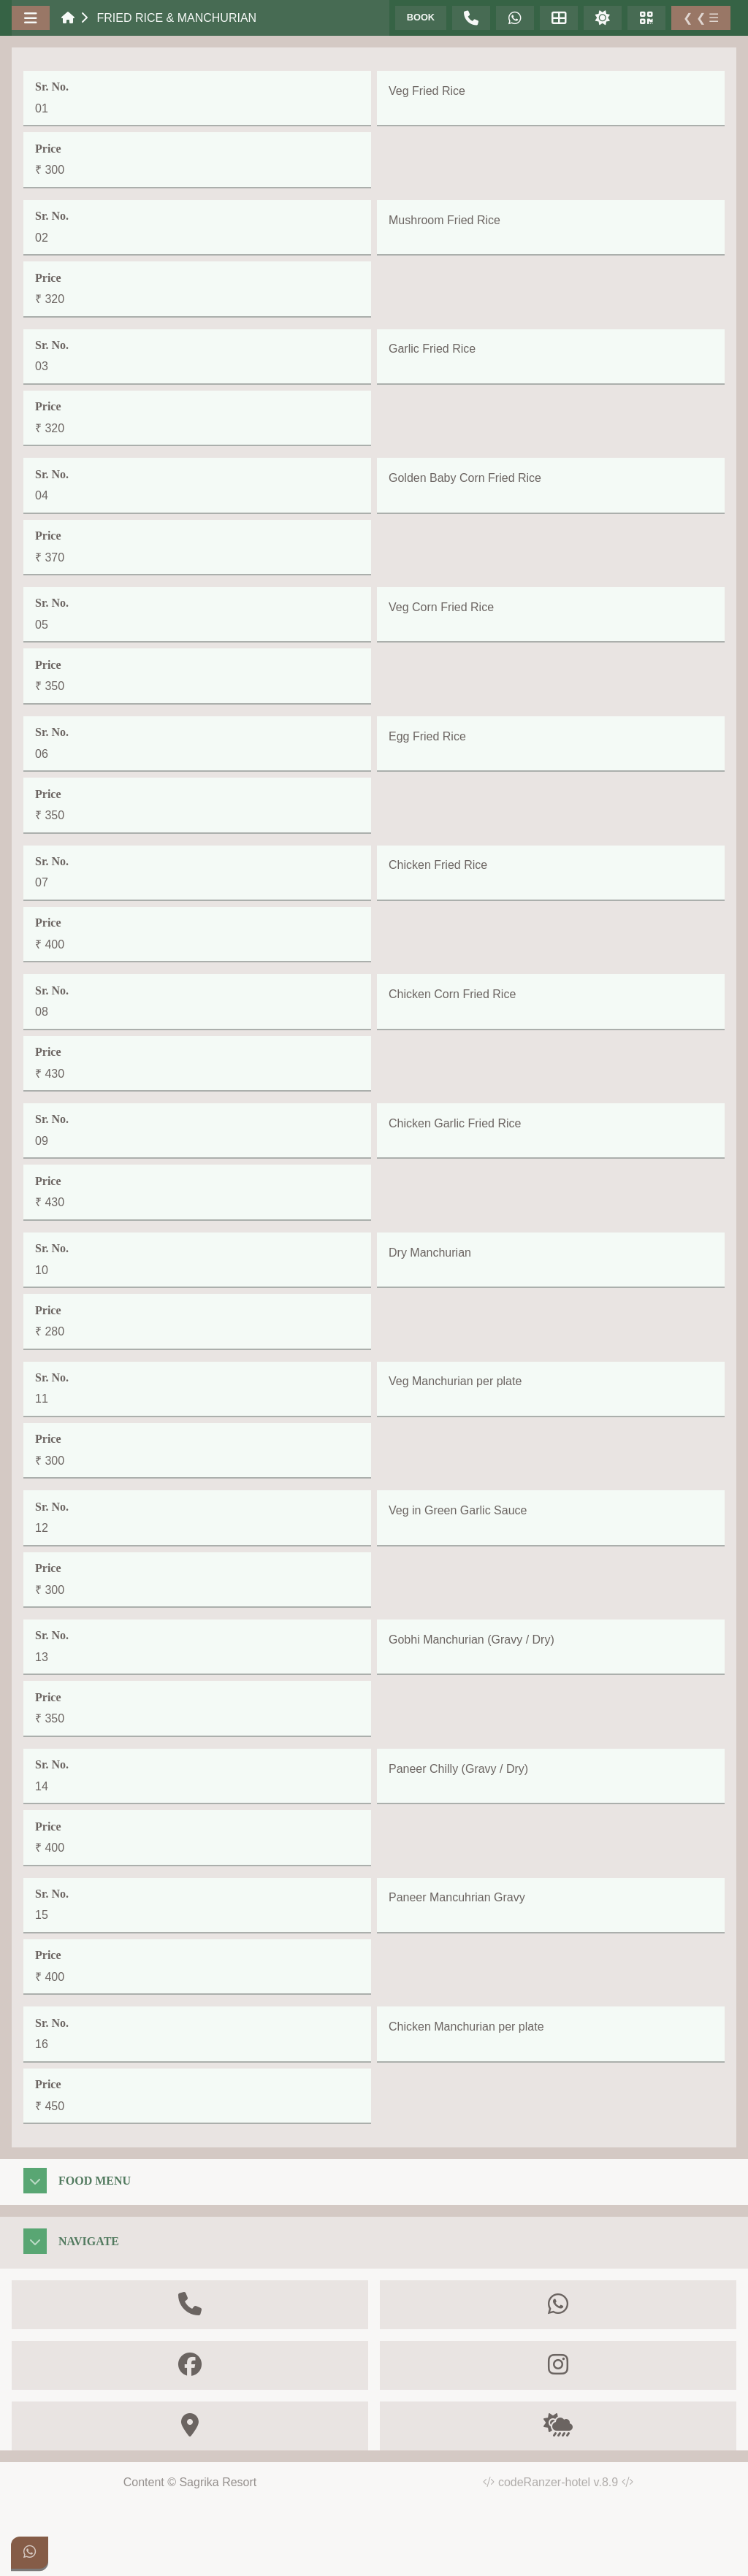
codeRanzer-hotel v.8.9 (565, 2482)
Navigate (88, 2241)
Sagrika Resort (217, 2482)
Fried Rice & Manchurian (176, 18)
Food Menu (94, 2180)
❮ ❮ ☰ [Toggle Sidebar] (701, 18)
